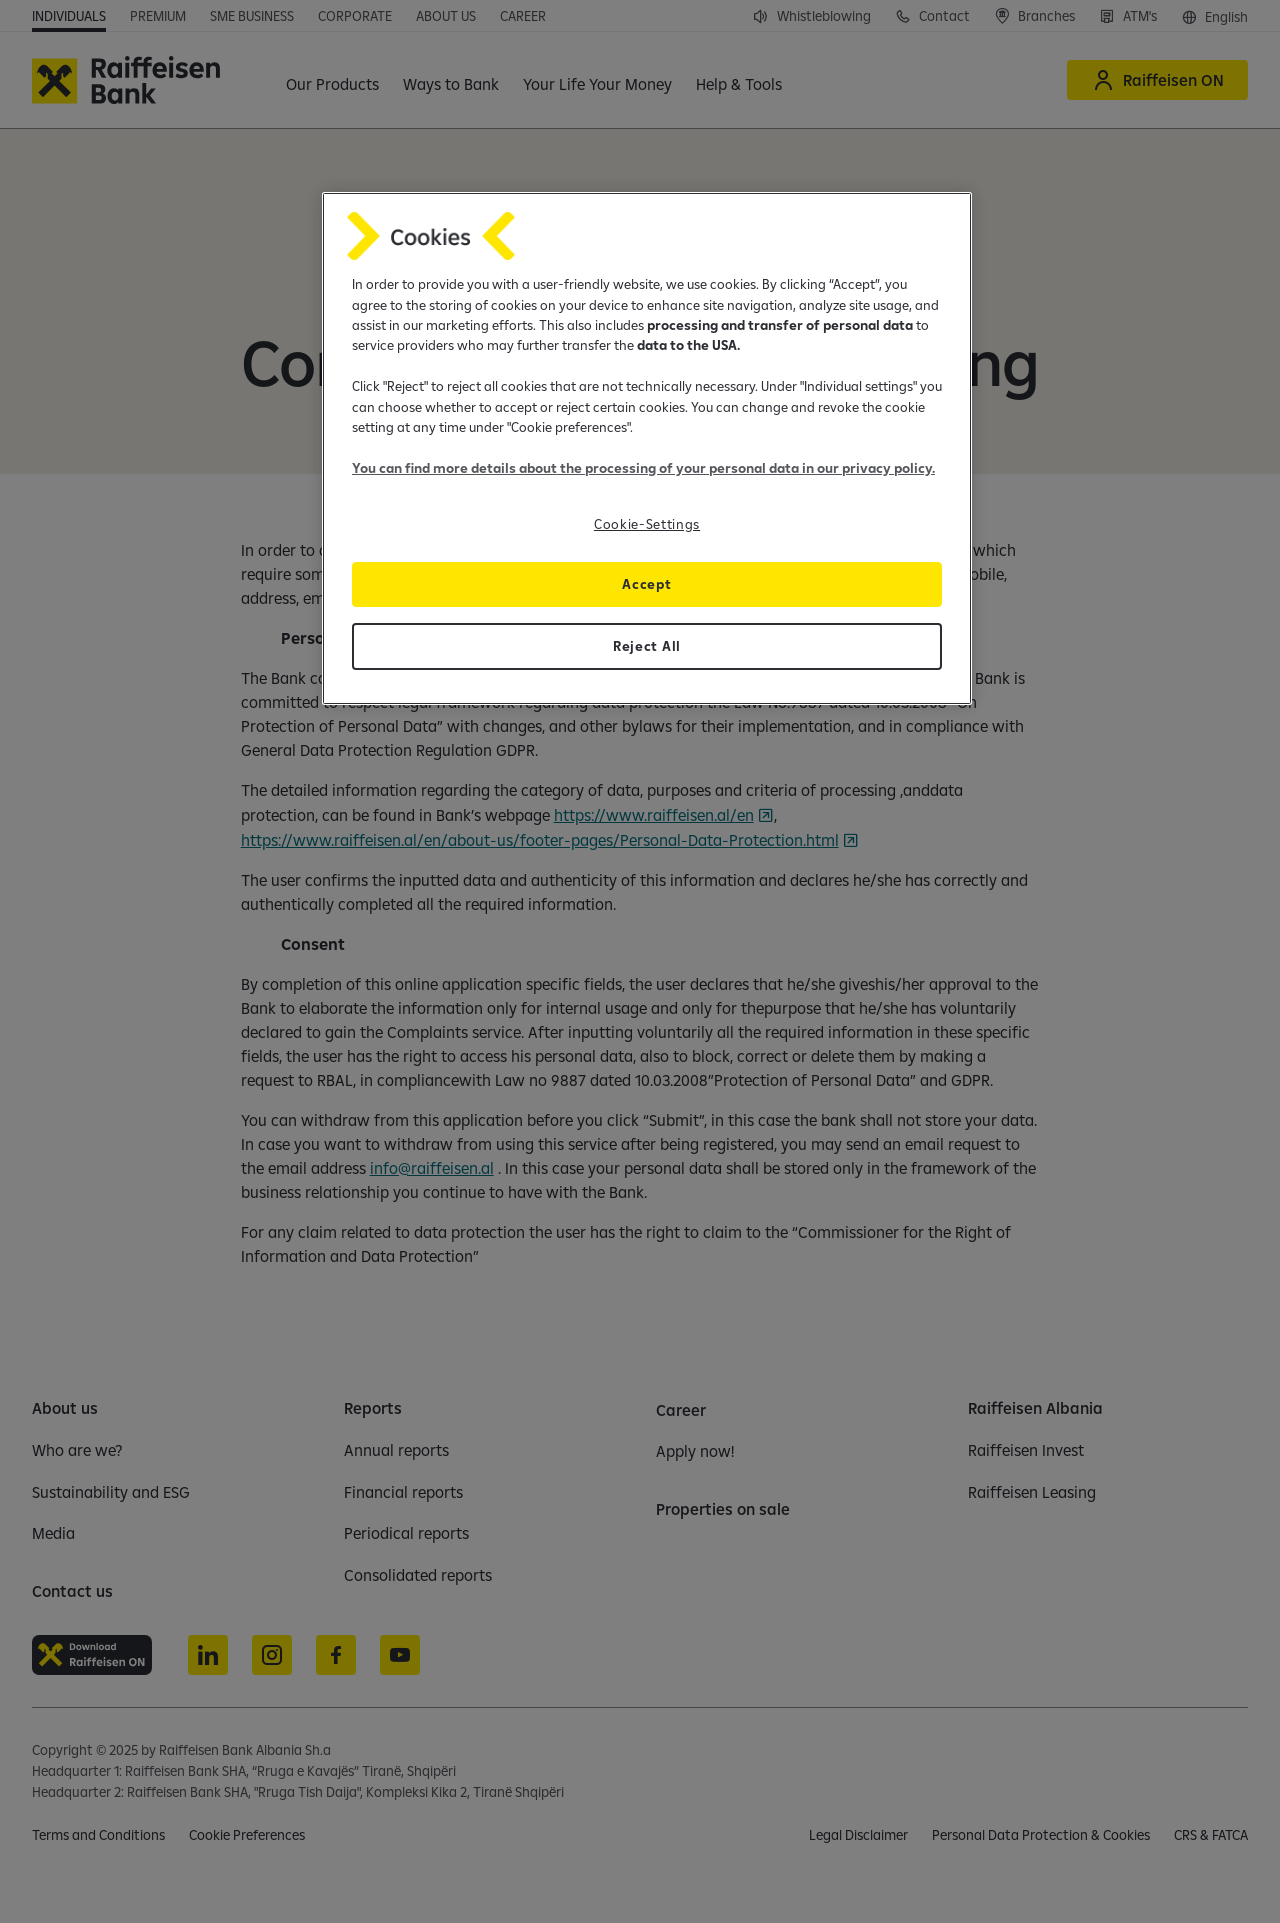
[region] (647, 448)
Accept (646, 584)
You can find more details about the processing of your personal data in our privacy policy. (643, 468)
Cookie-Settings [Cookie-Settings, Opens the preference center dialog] (647, 524)
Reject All (647, 646)
